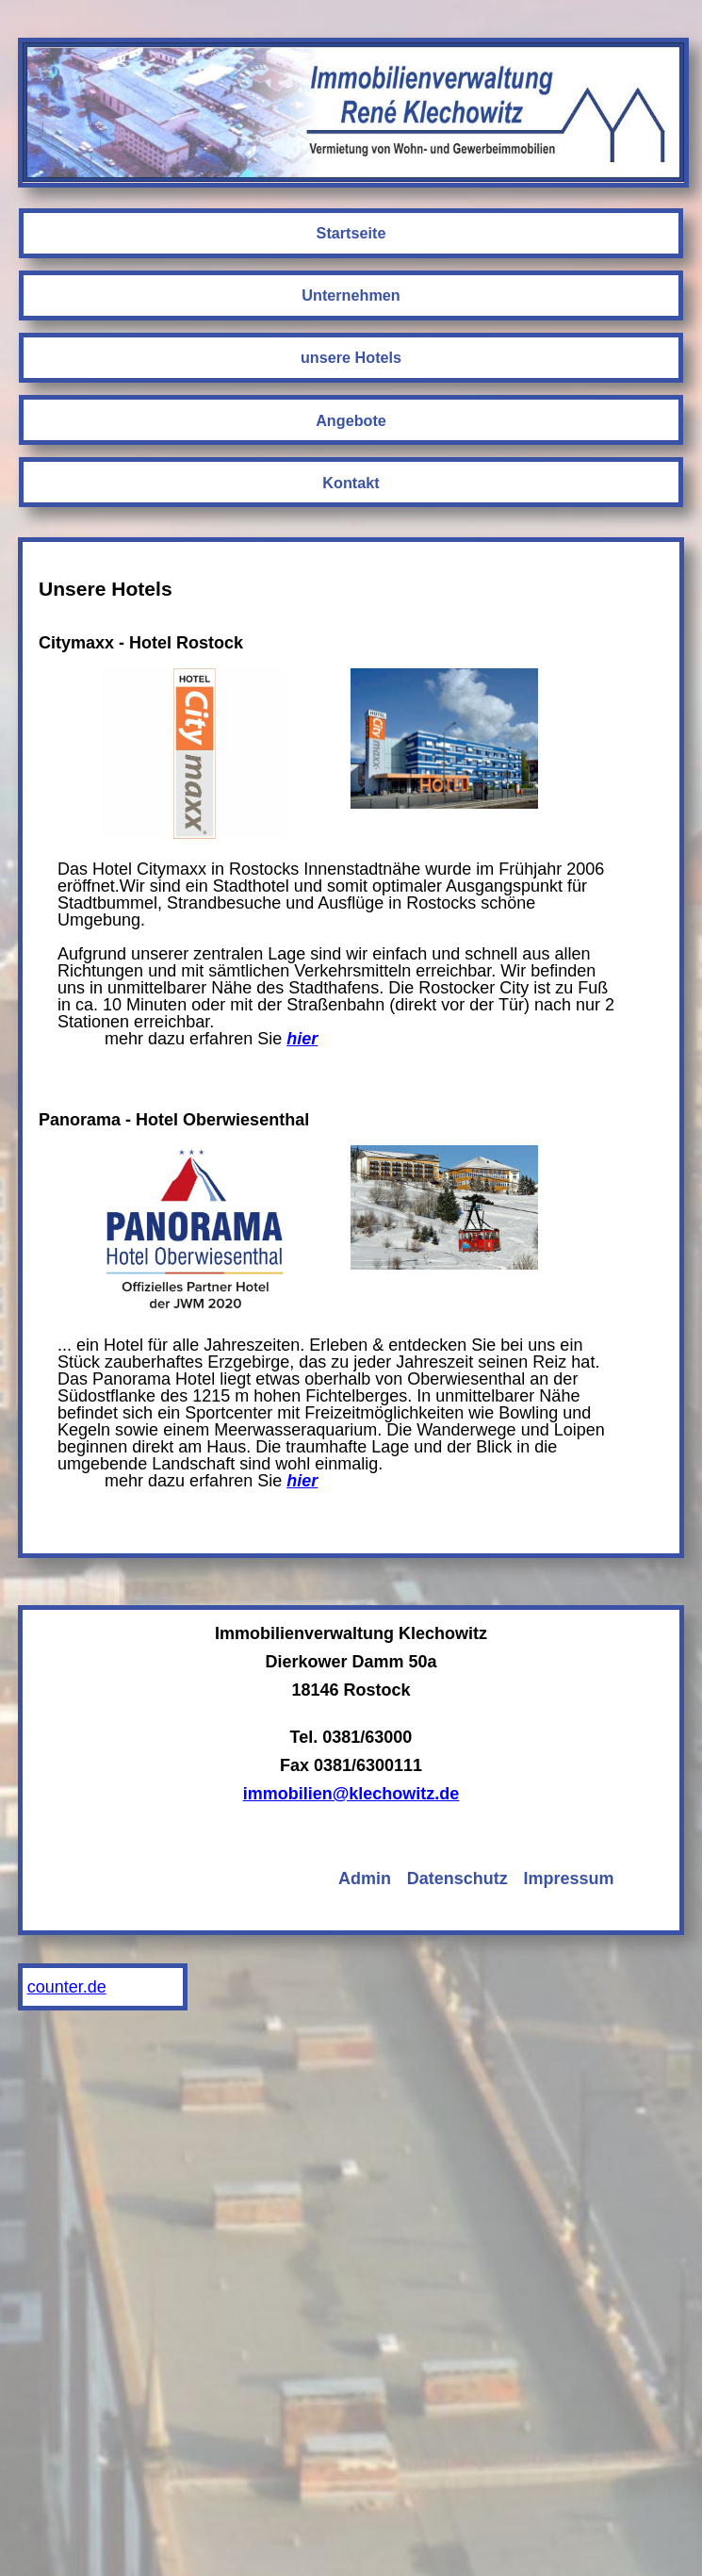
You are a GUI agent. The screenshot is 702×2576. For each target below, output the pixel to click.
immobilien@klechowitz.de (351, 1793)
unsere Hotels (351, 357)
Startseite (351, 232)
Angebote (351, 420)
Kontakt (350, 482)
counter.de (66, 1986)
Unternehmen (351, 295)
